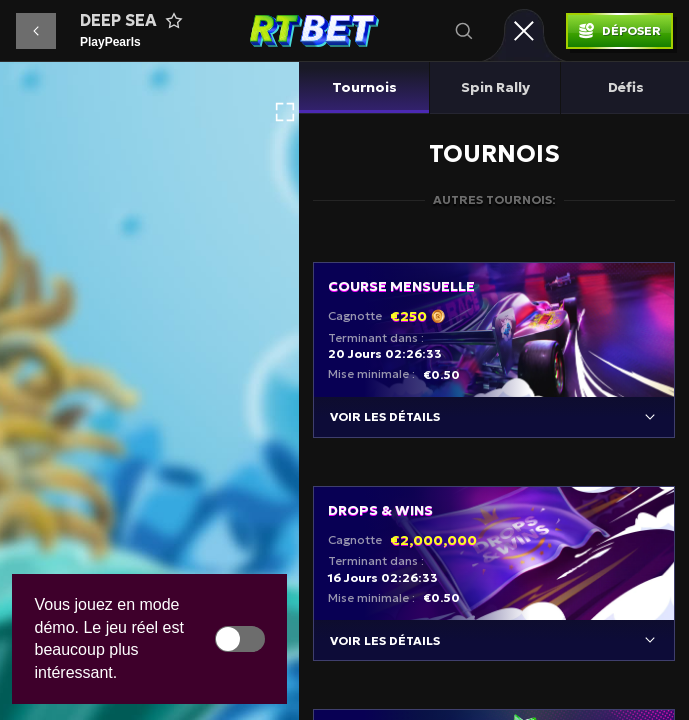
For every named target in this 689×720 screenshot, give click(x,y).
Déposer (631, 30)
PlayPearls (110, 42)
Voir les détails (385, 416)
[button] (36, 31)
